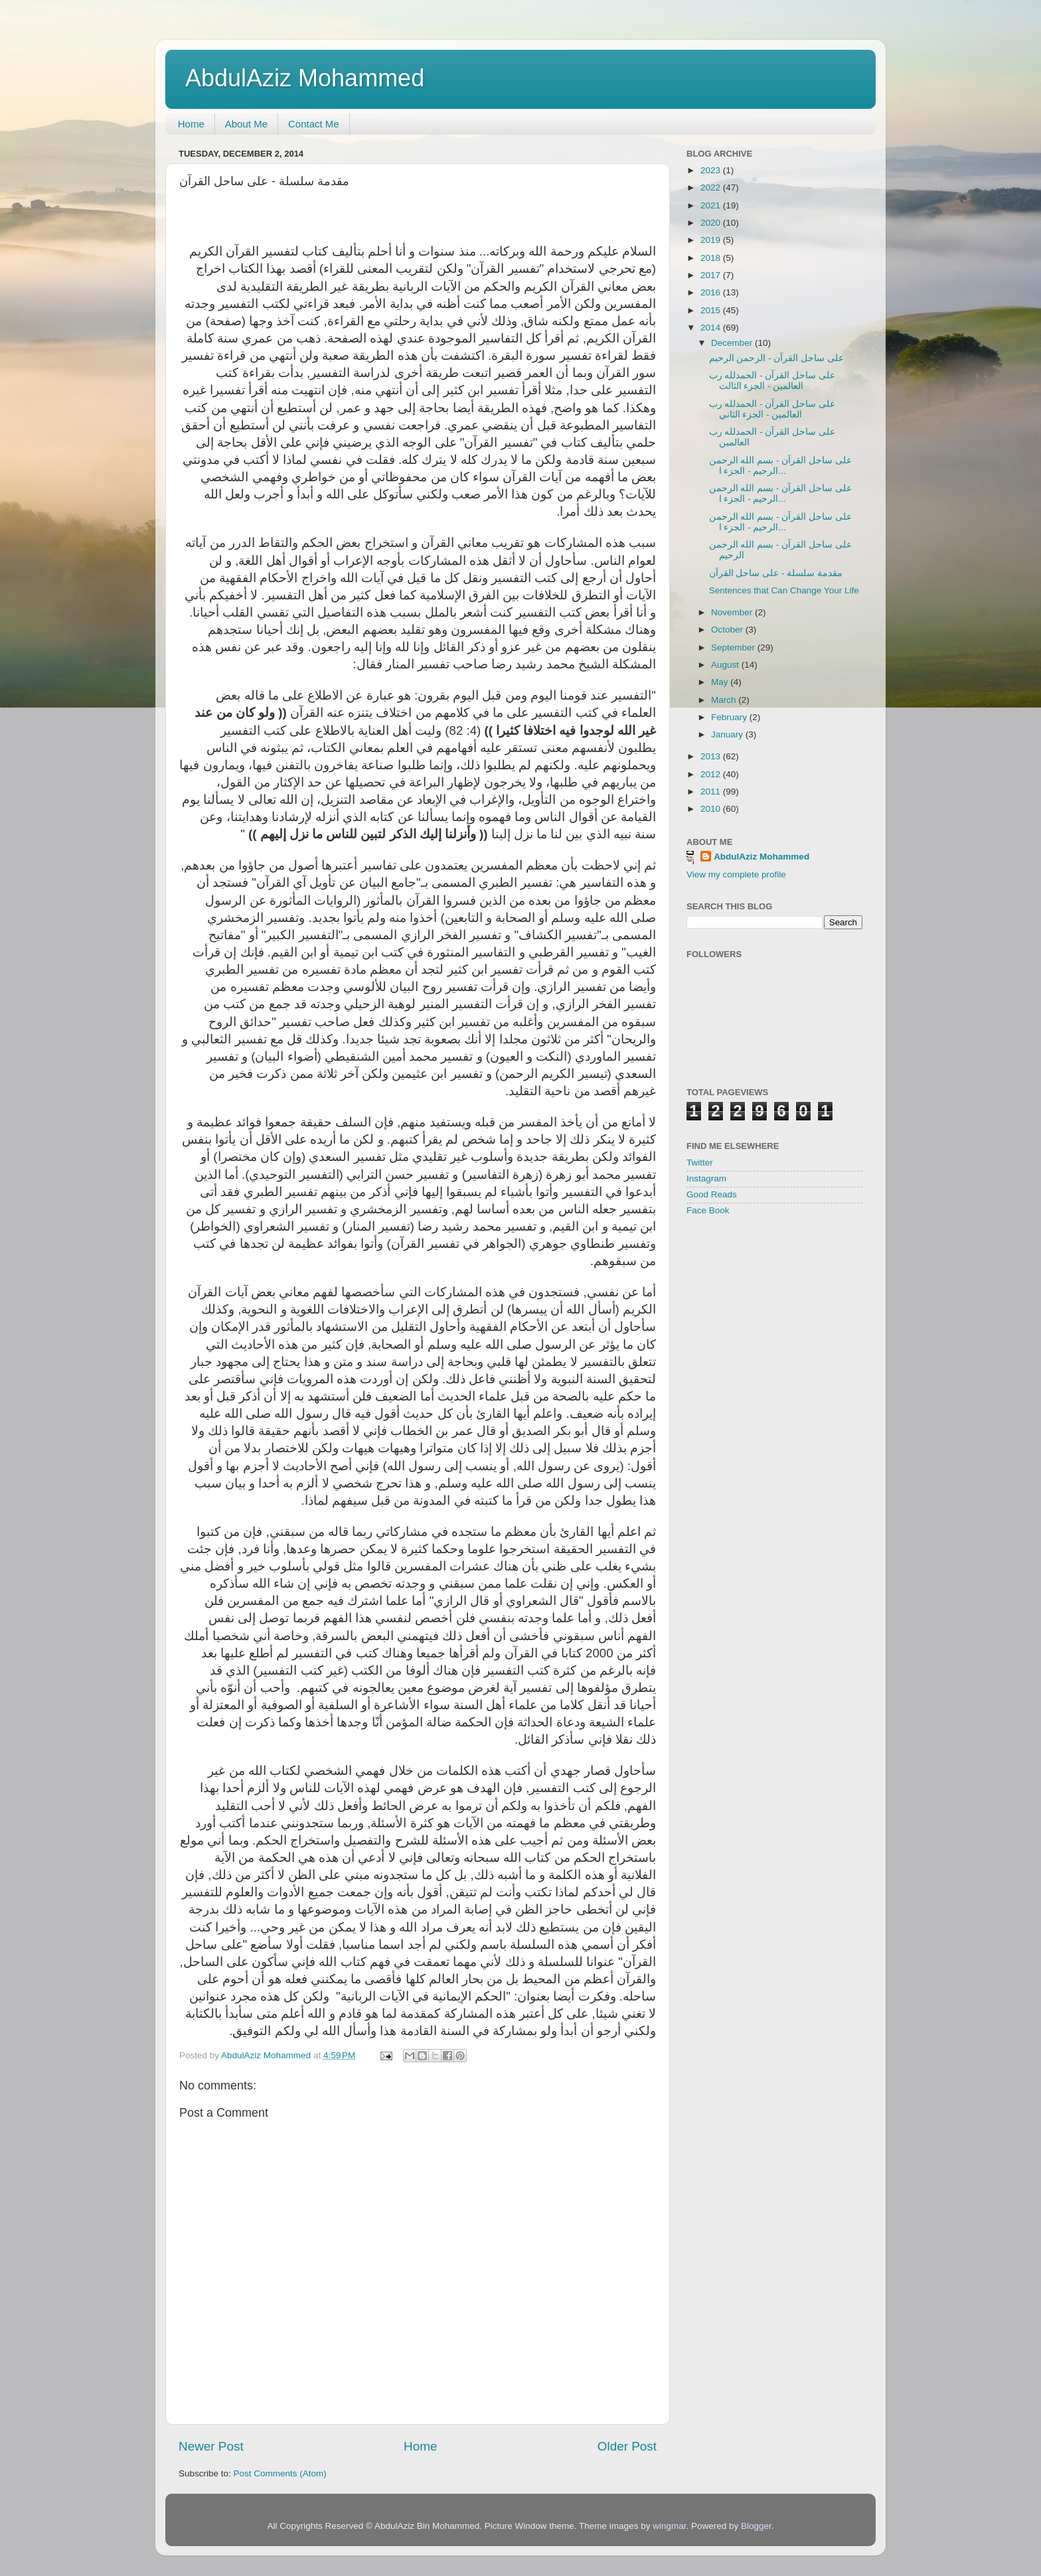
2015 (711, 310)
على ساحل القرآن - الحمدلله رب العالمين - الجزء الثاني (772, 409)
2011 (711, 791)
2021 (711, 205)
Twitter (699, 1163)
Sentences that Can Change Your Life (784, 590)
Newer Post (211, 2446)
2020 (711, 223)
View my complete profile (736, 874)
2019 (711, 240)
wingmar (669, 2526)
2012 (711, 774)
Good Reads (711, 1194)
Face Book (708, 1210)
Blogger (756, 2526)
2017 (711, 275)
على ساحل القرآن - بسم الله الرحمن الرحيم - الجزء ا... (780, 465)
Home (191, 123)
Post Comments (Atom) (280, 2473)
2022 (711, 187)
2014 (711, 328)
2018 (711, 258)
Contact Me (313, 123)
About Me (246, 123)
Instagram (706, 1178)
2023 (711, 170)
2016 (711, 292)
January (728, 734)
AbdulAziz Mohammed (304, 78)
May (720, 682)
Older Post (627, 2446)
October (728, 630)
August (726, 665)
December (733, 343)
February (730, 717)
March (724, 700)
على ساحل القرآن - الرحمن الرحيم (776, 358)
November (733, 612)
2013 (711, 756)
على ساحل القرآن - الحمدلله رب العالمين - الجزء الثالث (772, 380)
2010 (711, 809)
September (734, 647)
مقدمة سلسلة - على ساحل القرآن (775, 573)
